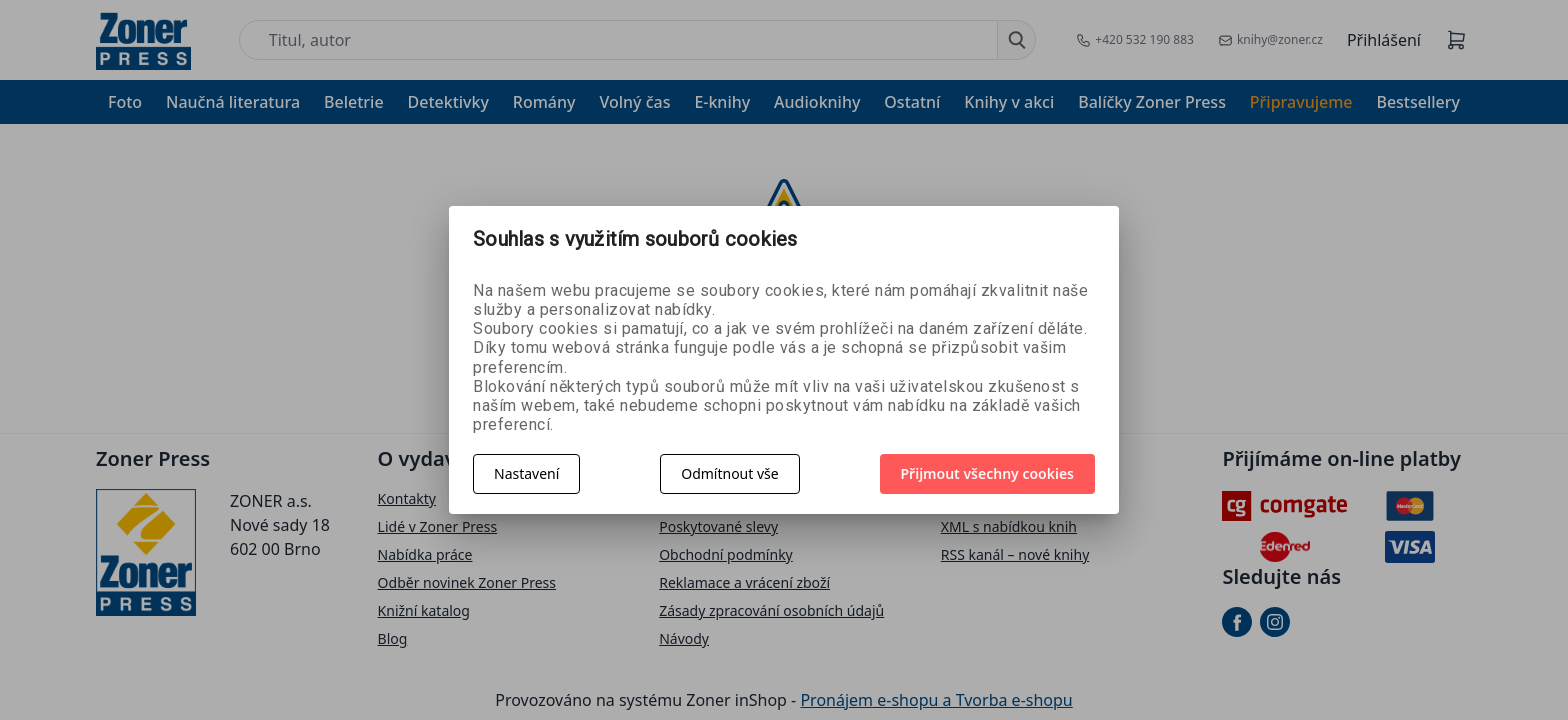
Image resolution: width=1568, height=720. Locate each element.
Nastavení (526, 473)
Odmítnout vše (729, 473)
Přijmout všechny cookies (988, 473)
